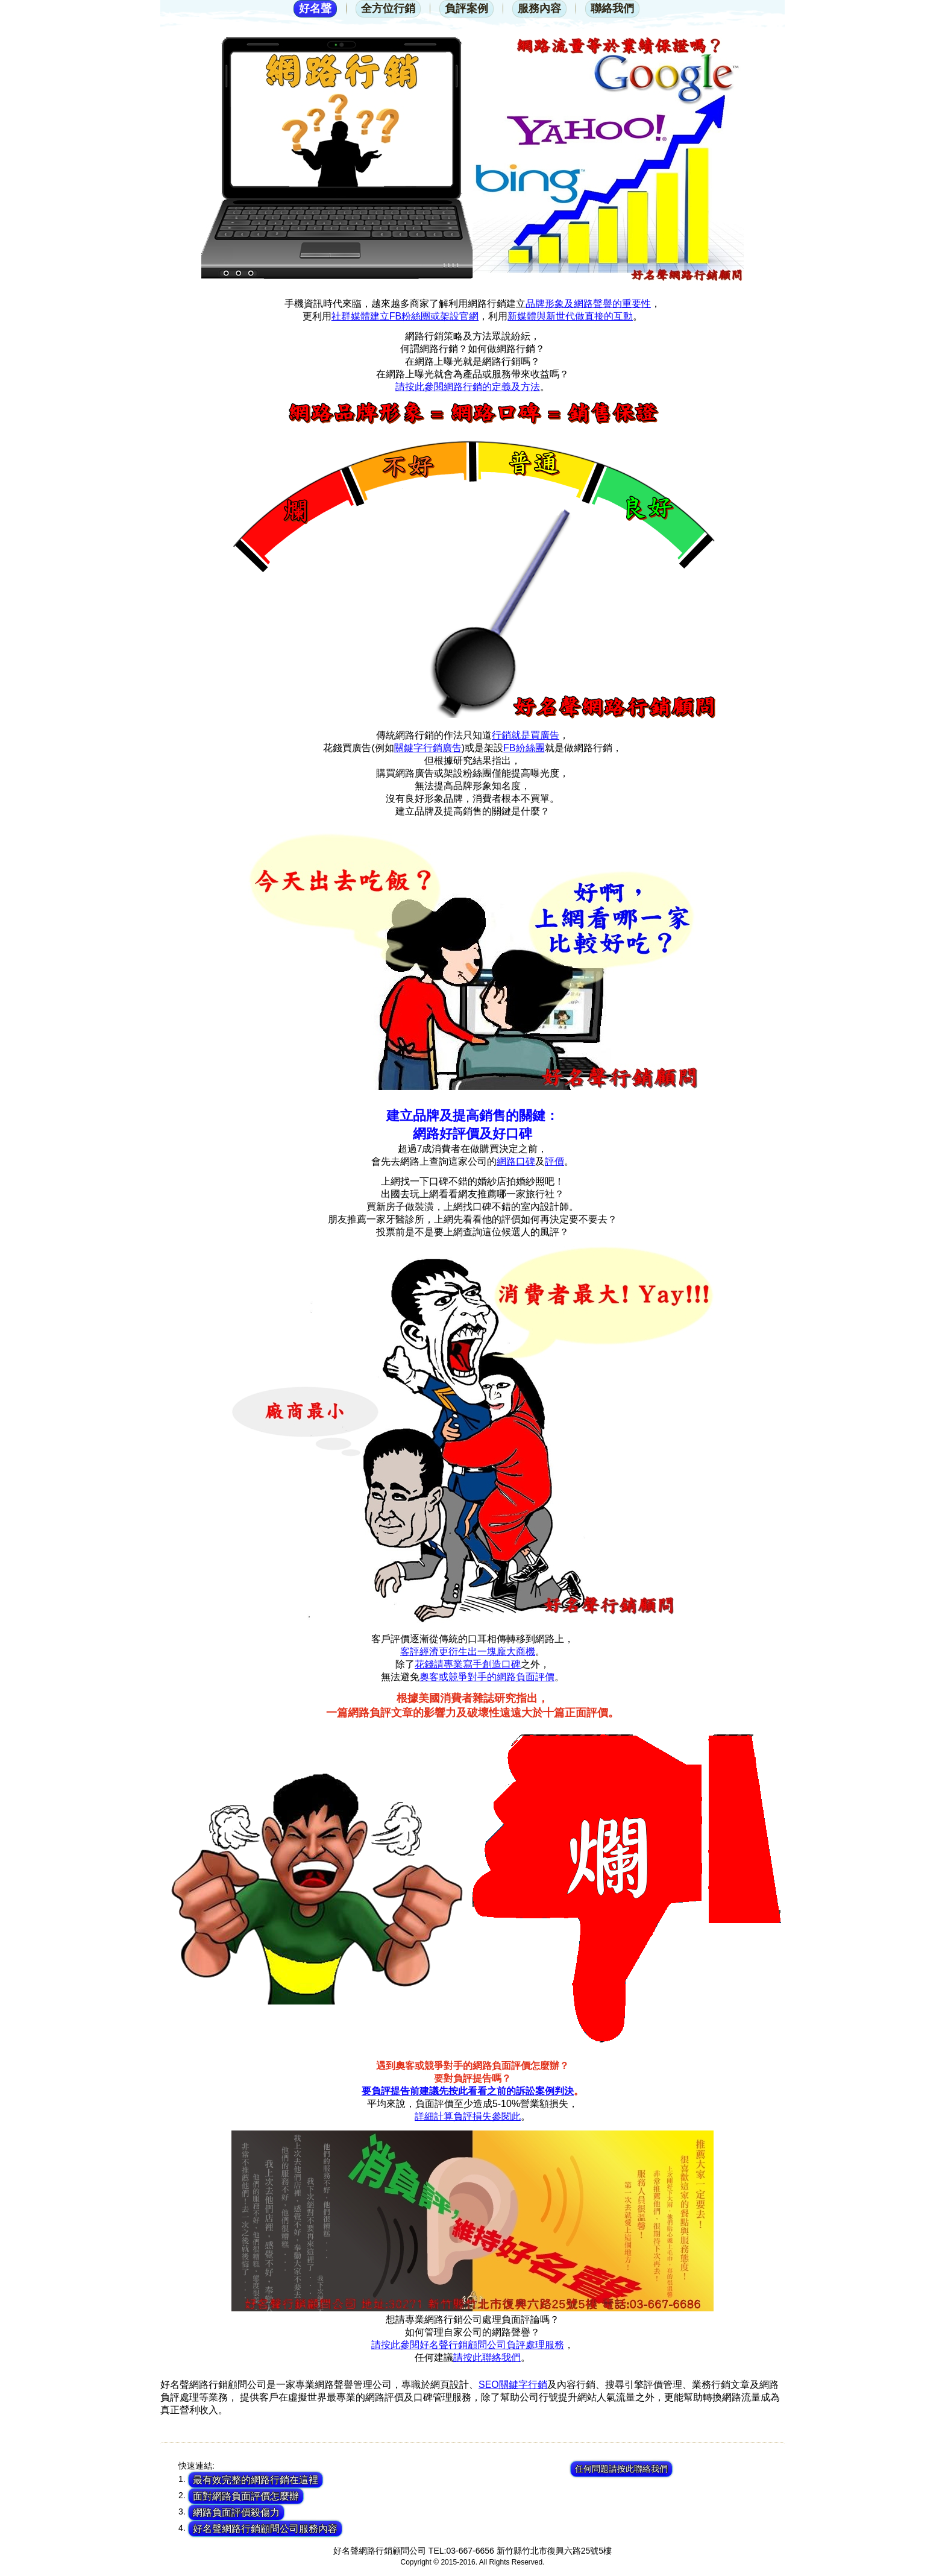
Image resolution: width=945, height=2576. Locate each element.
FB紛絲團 (523, 748)
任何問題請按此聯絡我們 (621, 2469)
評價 (554, 1161)
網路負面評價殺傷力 (236, 2512)
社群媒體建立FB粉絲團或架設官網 (405, 316)
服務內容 (539, 8)
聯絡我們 (612, 8)
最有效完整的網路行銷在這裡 (255, 2480)
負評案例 (466, 8)
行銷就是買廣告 (525, 735)
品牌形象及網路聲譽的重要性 (588, 303)
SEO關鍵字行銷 (513, 2384)
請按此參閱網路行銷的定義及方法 (467, 387)
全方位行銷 (388, 8)
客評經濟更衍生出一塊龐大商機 (467, 1651)
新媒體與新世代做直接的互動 (570, 316)
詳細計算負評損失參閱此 (468, 2116)
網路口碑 (516, 1161)
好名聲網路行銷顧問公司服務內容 (265, 2529)
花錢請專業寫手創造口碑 (468, 1664)
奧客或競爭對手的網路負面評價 (486, 1677)
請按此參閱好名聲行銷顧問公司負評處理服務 (467, 2345)
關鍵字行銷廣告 (428, 748)
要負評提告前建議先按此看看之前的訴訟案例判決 (468, 2091)
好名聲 (315, 8)
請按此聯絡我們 (487, 2357)
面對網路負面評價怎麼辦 (246, 2496)
